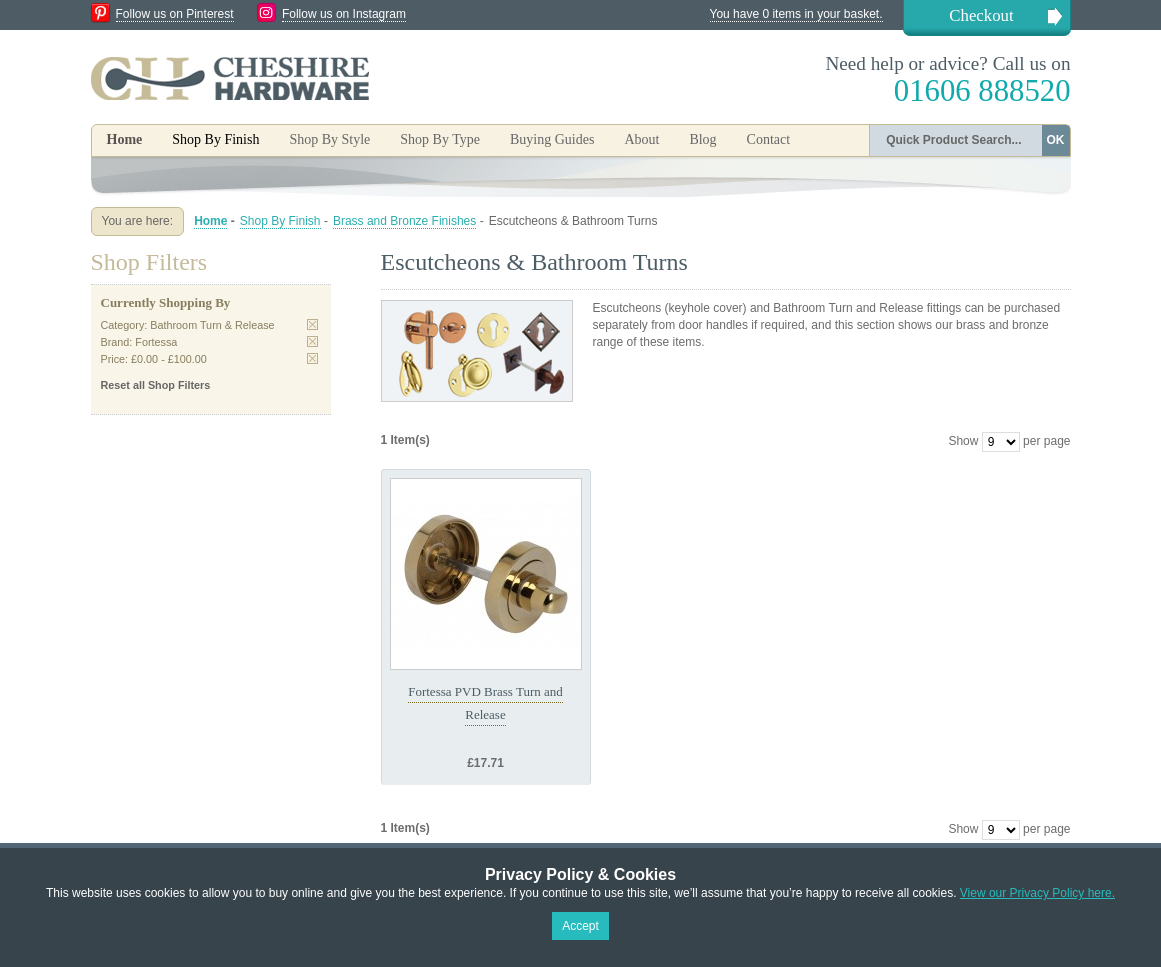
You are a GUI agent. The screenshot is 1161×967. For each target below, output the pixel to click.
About (641, 139)
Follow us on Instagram (344, 14)
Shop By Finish (280, 221)
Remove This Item (312, 324)
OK (1056, 140)
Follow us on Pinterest (175, 14)
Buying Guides (552, 139)
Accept (580, 926)
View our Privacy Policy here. (1037, 893)
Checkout (981, 15)
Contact (769, 139)
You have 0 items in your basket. (796, 14)
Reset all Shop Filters (156, 385)
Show (963, 441)
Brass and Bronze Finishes (404, 221)
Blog (702, 139)
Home (125, 139)
